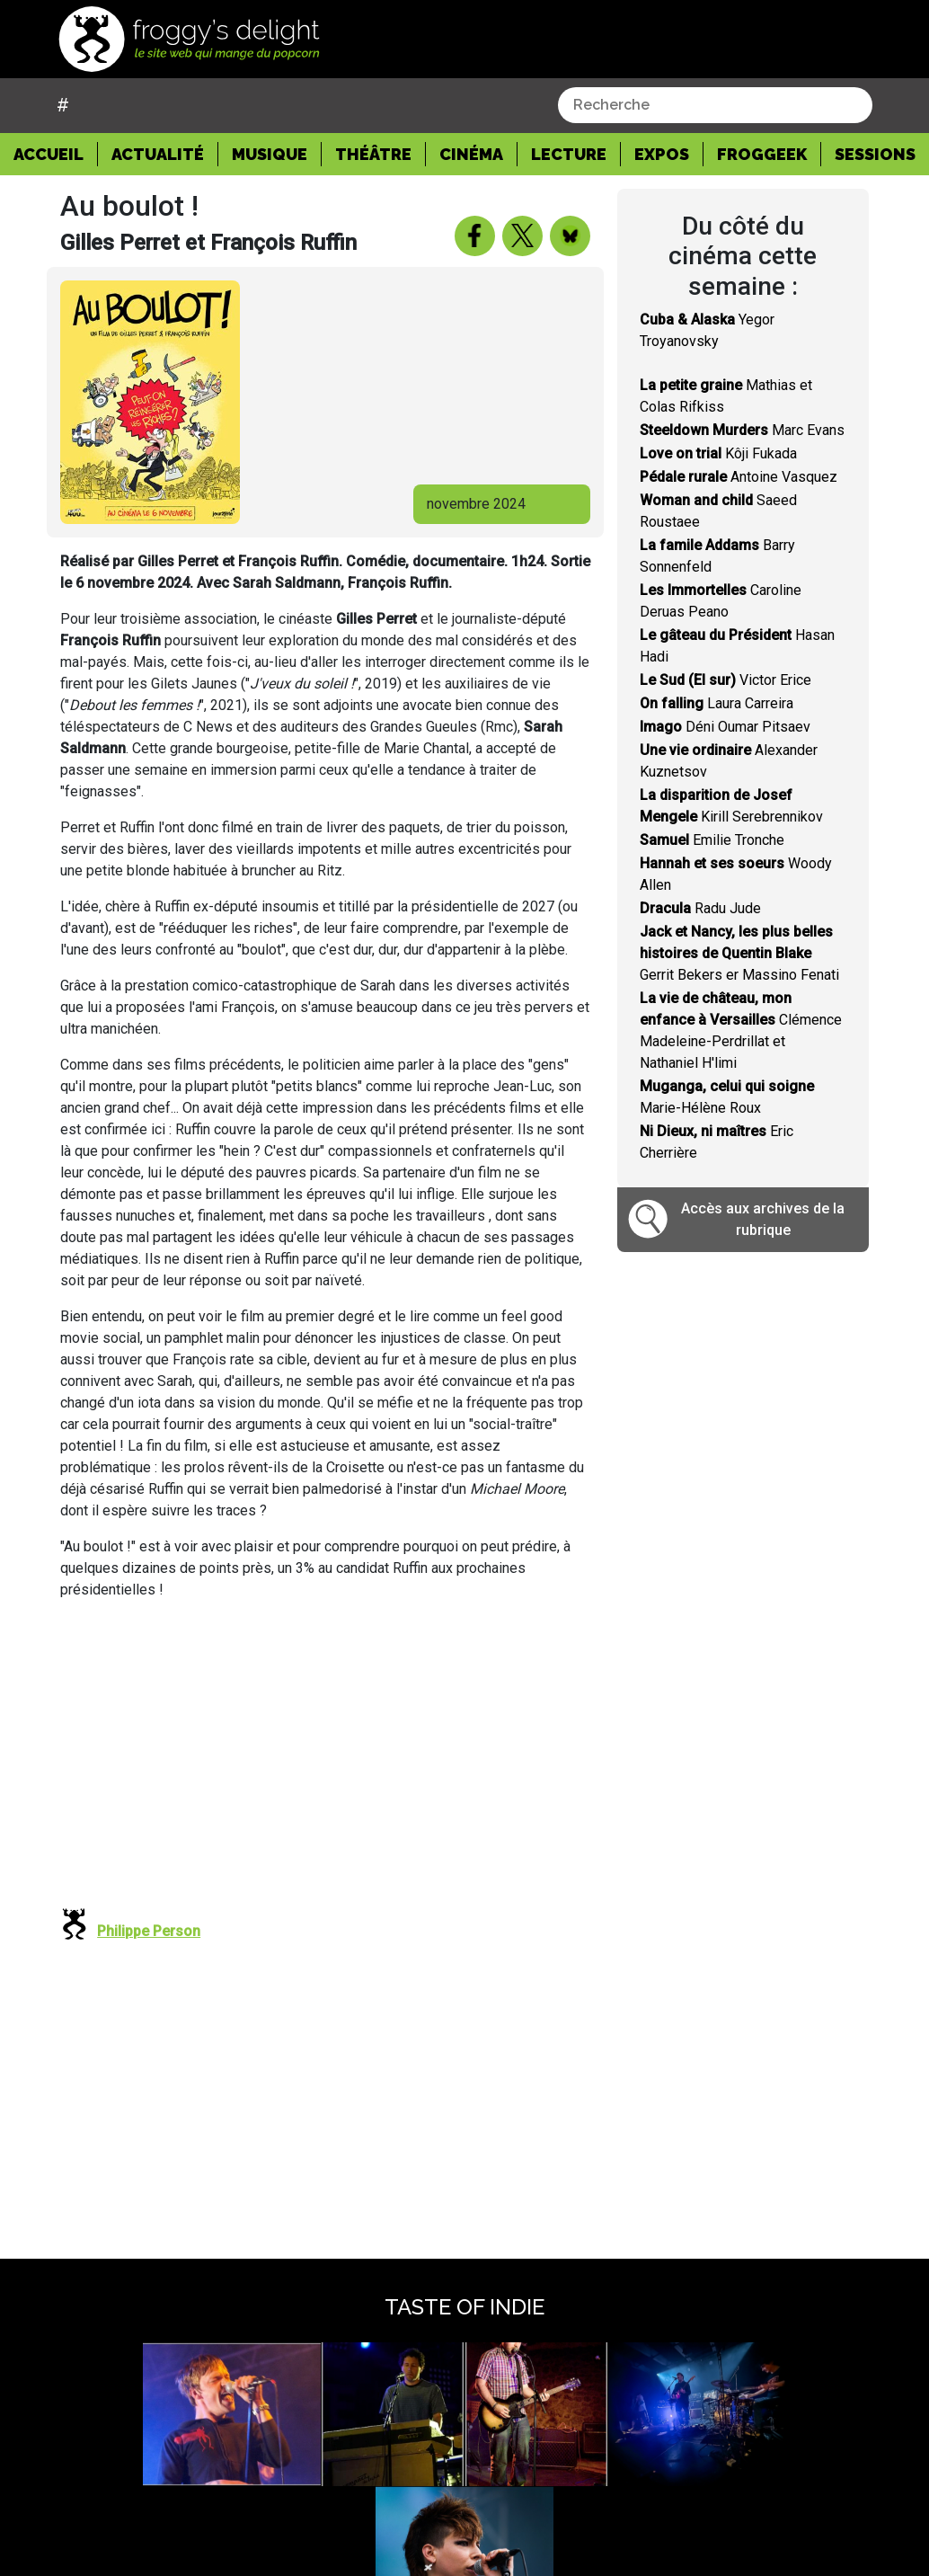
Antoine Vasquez (738, 476)
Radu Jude (700, 908)
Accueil (55, 153)
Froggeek (762, 154)
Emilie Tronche (712, 839)
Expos (661, 154)
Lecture (568, 154)
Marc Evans (742, 430)
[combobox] (715, 105)
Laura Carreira (716, 703)
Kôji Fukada (718, 453)
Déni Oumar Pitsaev (725, 726)
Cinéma (471, 154)
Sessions (875, 154)
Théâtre (373, 154)
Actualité (157, 154)
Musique (269, 154)
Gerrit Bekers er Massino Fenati (739, 953)
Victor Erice (725, 679)
